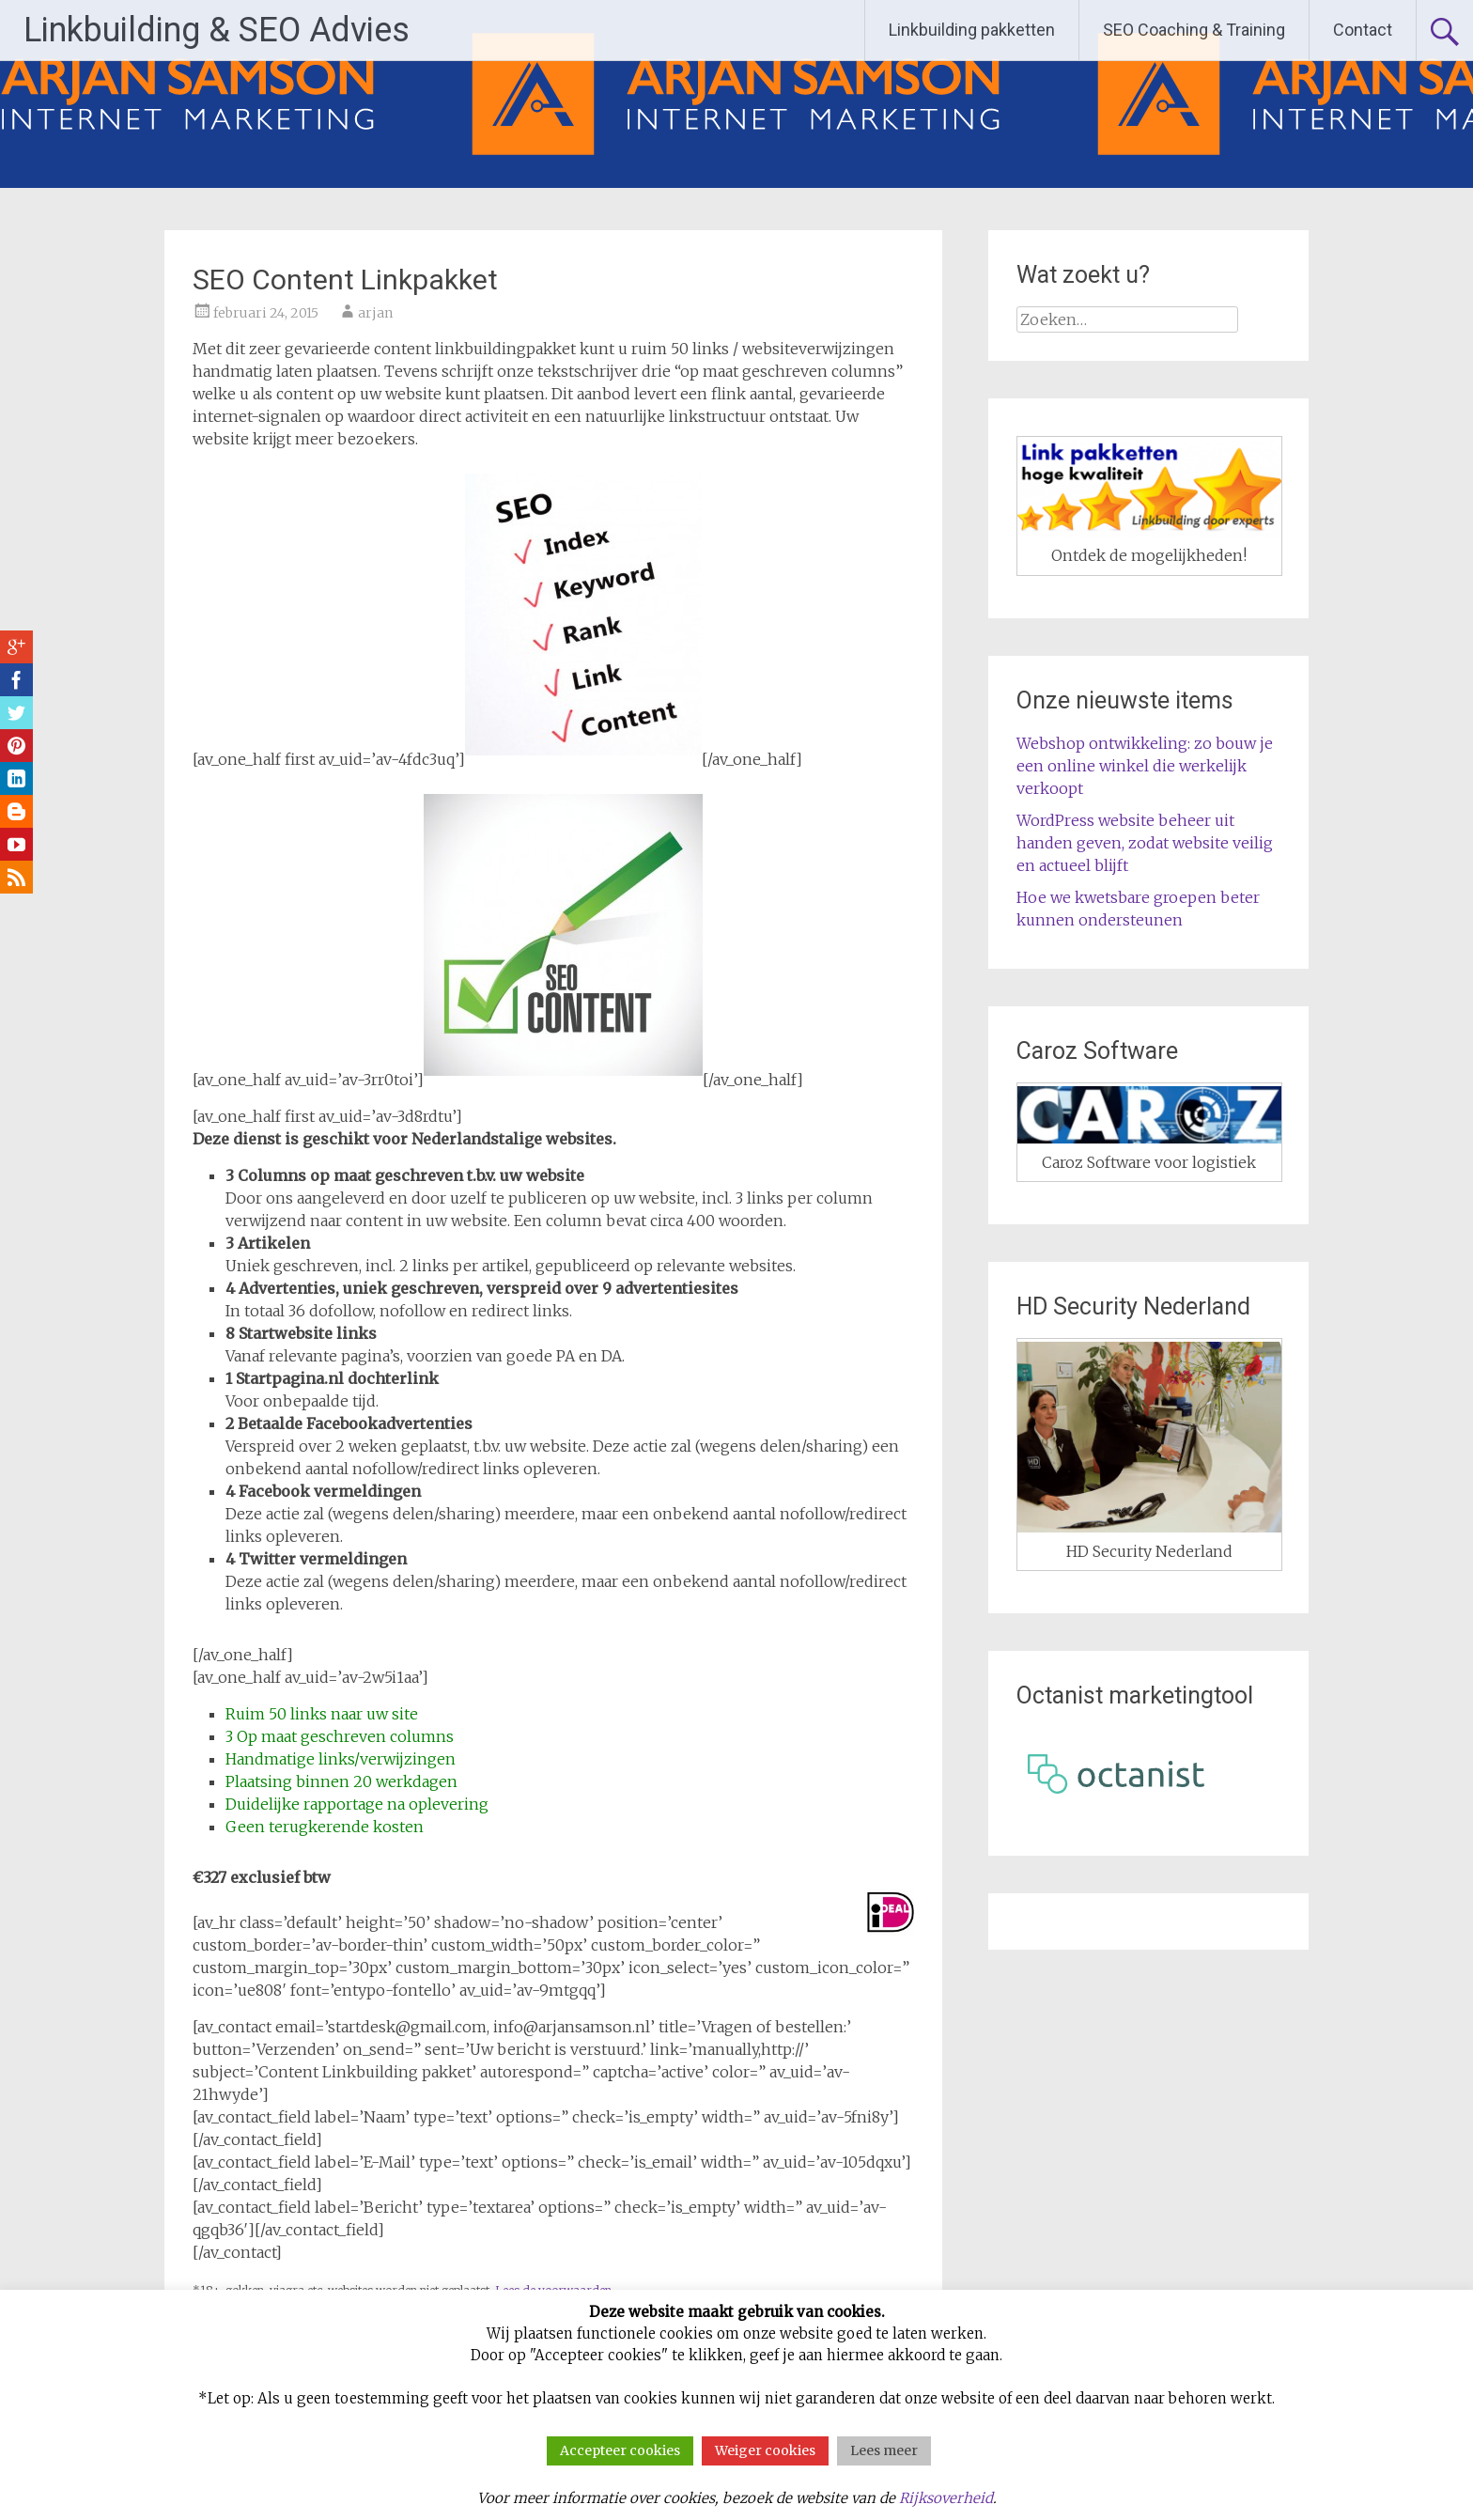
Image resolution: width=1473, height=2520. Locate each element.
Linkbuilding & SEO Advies (216, 30)
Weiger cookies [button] (765, 2450)
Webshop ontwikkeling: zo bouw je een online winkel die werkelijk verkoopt (1144, 766)
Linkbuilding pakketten (972, 29)
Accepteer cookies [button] (620, 2450)
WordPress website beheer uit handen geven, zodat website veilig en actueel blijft (1144, 843)
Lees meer (884, 2450)
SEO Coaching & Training (1194, 29)
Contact (1362, 29)
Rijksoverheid (946, 2498)
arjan (375, 312)
